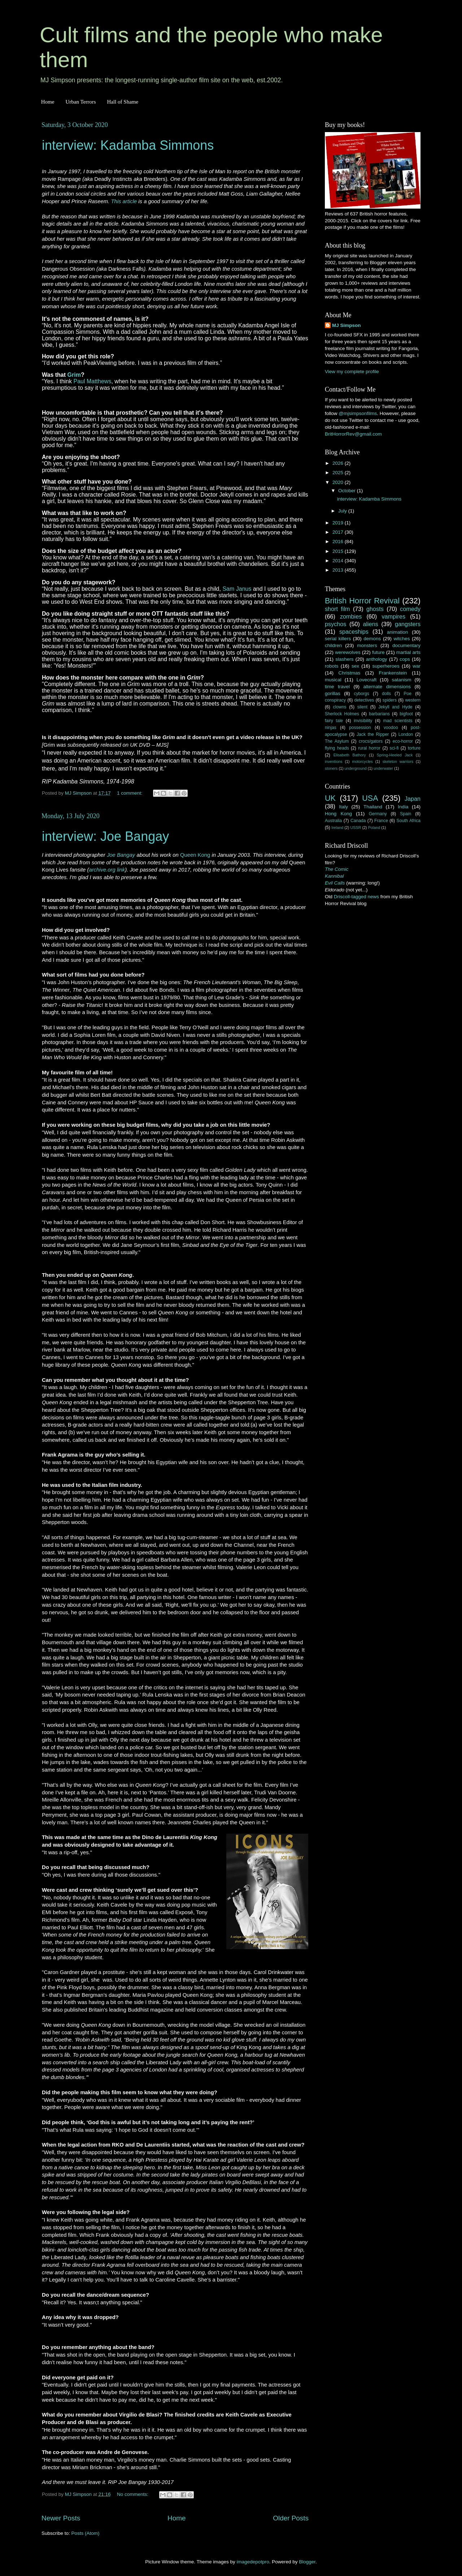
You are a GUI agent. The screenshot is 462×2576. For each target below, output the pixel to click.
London (405, 734)
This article (124, 201)
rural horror (369, 748)
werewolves (348, 652)
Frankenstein (393, 673)
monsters (367, 645)
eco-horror (403, 741)
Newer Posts (61, 2518)
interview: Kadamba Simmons (128, 145)
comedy (410, 609)
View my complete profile (352, 371)
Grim (74, 375)
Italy (343, 806)
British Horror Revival (362, 600)
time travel (337, 686)
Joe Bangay (121, 855)
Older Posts (291, 2518)
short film (337, 609)
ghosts (375, 609)
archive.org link (107, 870)
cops (405, 659)
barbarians (379, 713)
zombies (351, 616)
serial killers (338, 638)
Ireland (337, 827)
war (416, 666)
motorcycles (362, 761)
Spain (405, 813)
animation (397, 632)
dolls (386, 693)
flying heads (337, 748)
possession (360, 727)
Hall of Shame (122, 102)
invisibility (363, 720)
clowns (339, 707)
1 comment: (130, 793)
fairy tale (334, 720)
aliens (370, 624)
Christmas (350, 673)
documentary (406, 645)
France (381, 820)
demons (372, 638)
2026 (338, 463)
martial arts (408, 652)
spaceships (354, 631)
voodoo (391, 727)
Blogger (307, 2561)
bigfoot (406, 713)
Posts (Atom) (85, 2533)
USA (370, 798)
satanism (401, 679)
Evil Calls (335, 883)
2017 (338, 532)
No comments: (133, 2494)
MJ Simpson (346, 325)
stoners (331, 768)
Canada (358, 820)
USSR (355, 827)
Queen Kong (195, 855)
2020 (338, 482)
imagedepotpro (253, 2561)
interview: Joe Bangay (105, 836)
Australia (333, 820)
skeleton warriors (398, 761)
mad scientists (397, 720)
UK (330, 798)
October (347, 490)
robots (332, 666)
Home (48, 102)
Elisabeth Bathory (350, 755)
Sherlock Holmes (342, 713)
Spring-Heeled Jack (395, 755)
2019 (338, 522)
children (333, 645)
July (343, 511)
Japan (412, 798)
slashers (344, 659)
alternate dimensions (387, 686)
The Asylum (337, 741)
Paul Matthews (92, 381)
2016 (338, 541)
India (403, 806)
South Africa (409, 820)
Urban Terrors (80, 102)
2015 (338, 551)
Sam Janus (236, 589)
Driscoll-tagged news (356, 896)
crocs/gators (371, 741)
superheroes (386, 666)
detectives (364, 700)
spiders (390, 700)
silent (362, 707)
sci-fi (394, 748)
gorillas (332, 693)
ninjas (330, 727)
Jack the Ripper (373, 734)
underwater (383, 768)
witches (401, 638)
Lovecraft (367, 679)
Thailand (372, 806)
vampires (393, 616)
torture (414, 748)
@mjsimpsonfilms (358, 413)
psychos (335, 624)
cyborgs (361, 693)
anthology (376, 659)
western (413, 700)
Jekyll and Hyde (395, 707)
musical (333, 679)
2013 (338, 570)
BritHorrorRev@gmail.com (353, 434)
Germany (378, 813)
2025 (338, 472)
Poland (374, 827)
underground (356, 768)
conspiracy (335, 700)
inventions (334, 761)
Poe (407, 693)
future (378, 652)
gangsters (407, 624)
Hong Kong (338, 813)
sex (355, 666)
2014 (338, 560)
